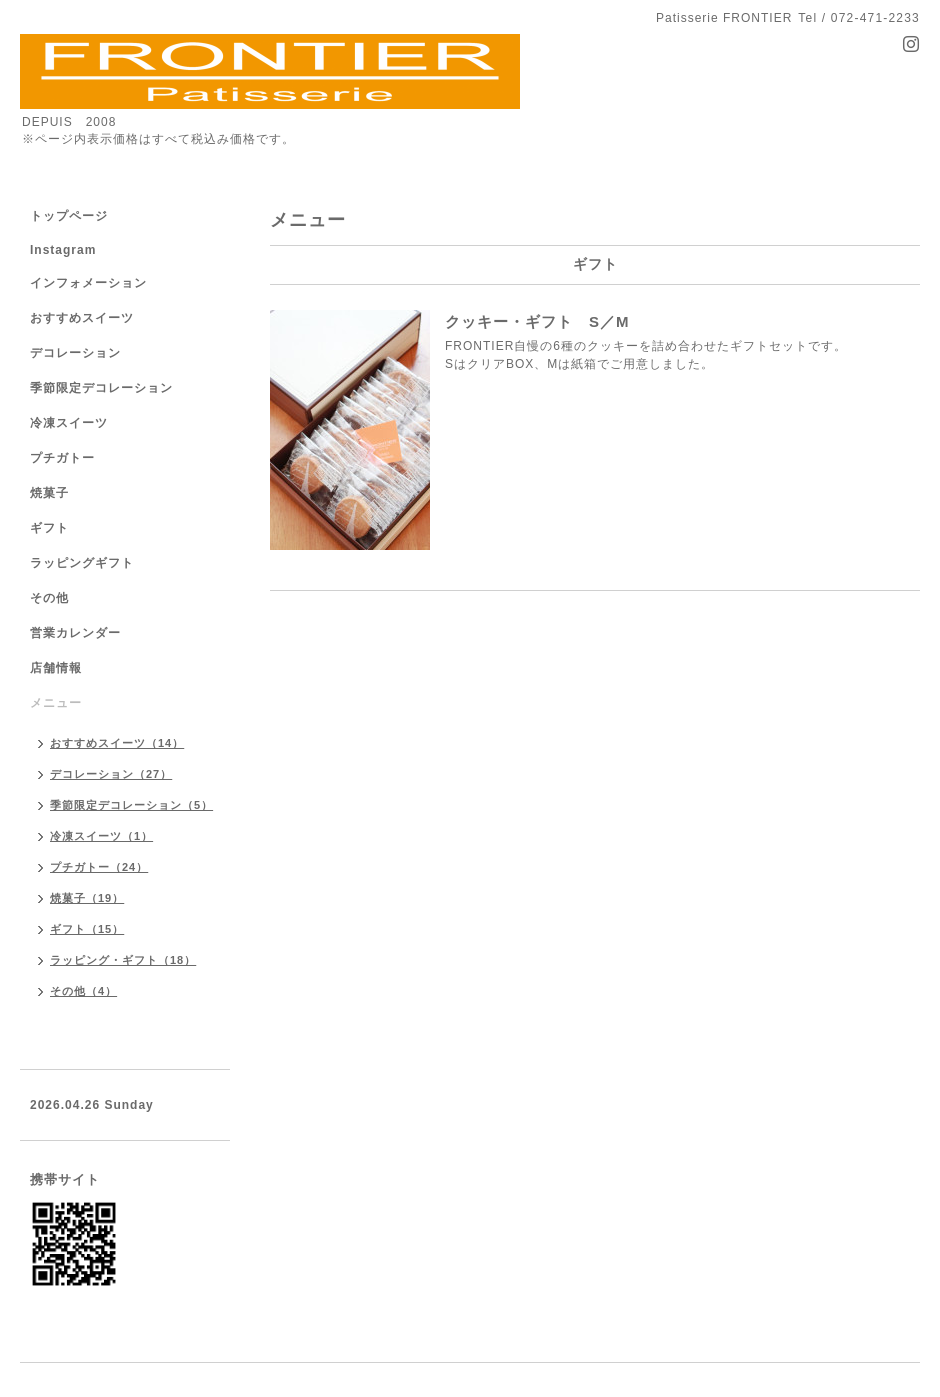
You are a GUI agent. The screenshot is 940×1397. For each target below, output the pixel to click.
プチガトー (62, 458)
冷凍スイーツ (69, 423)
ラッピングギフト (82, 563)
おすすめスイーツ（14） (117, 743)
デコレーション (75, 353)
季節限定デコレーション (101, 388)
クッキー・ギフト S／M (537, 321)
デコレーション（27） (111, 774)
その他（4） (83, 991)
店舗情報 (56, 668)
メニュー (56, 703)
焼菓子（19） (87, 898)
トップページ (69, 216)
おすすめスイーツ (82, 318)
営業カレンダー (75, 633)
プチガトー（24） (99, 867)
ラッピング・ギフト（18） (123, 960)
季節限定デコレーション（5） (131, 805)
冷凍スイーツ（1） (101, 836)
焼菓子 (49, 493)
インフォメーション (88, 283)
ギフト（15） (87, 929)
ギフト (49, 528)
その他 (49, 598)
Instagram (63, 250)
